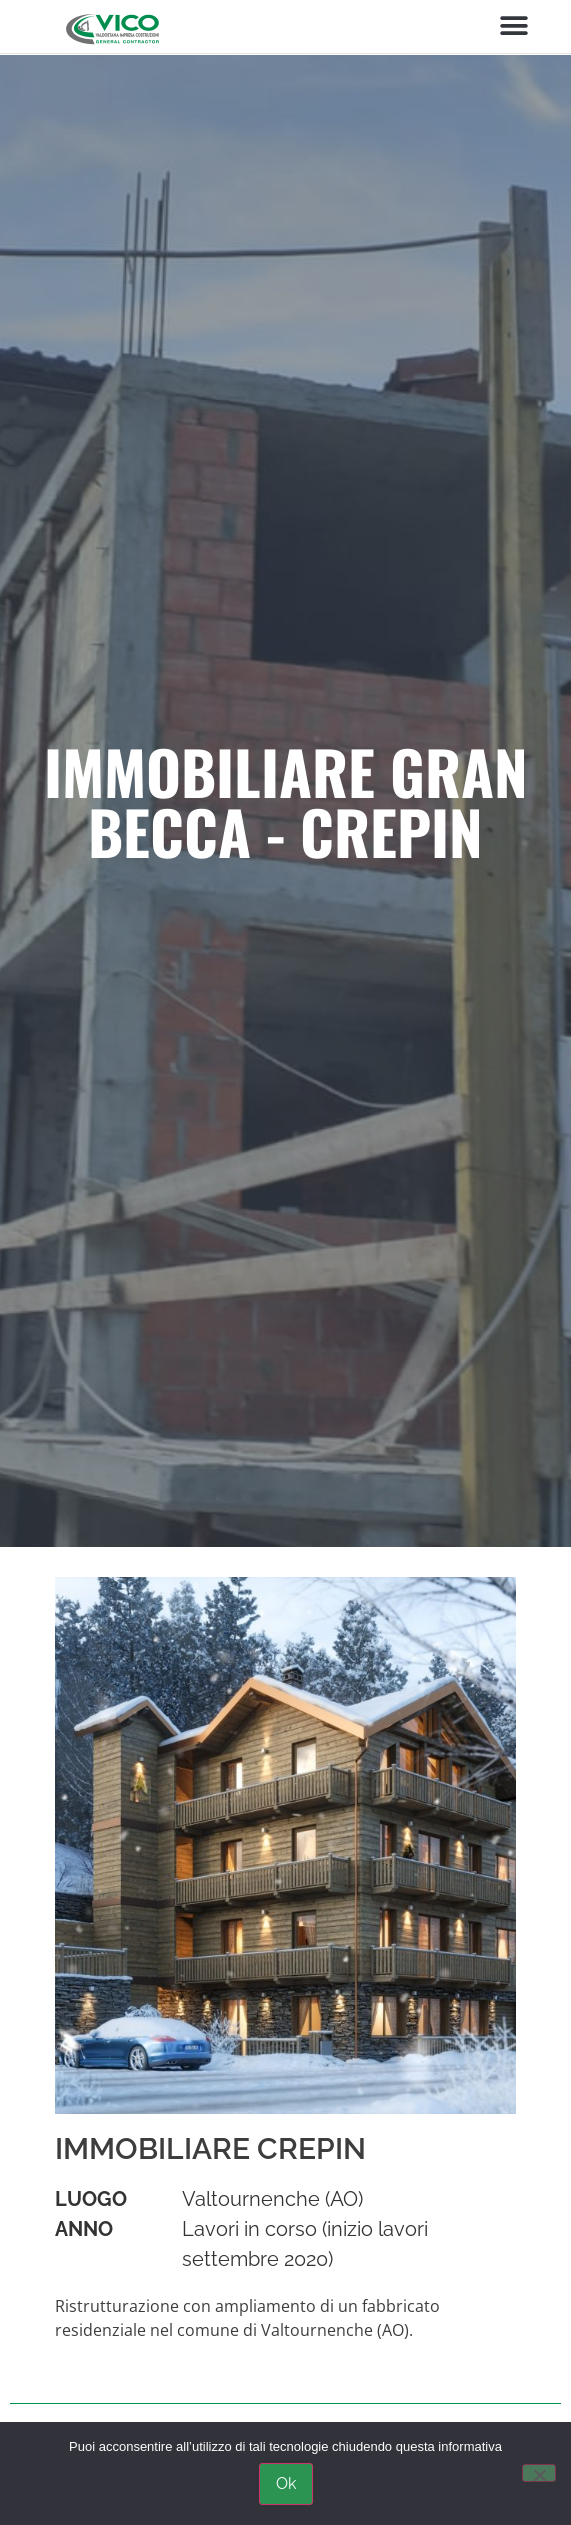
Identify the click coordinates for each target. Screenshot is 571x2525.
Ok (286, 2483)
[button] (513, 26)
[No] (539, 2473)
